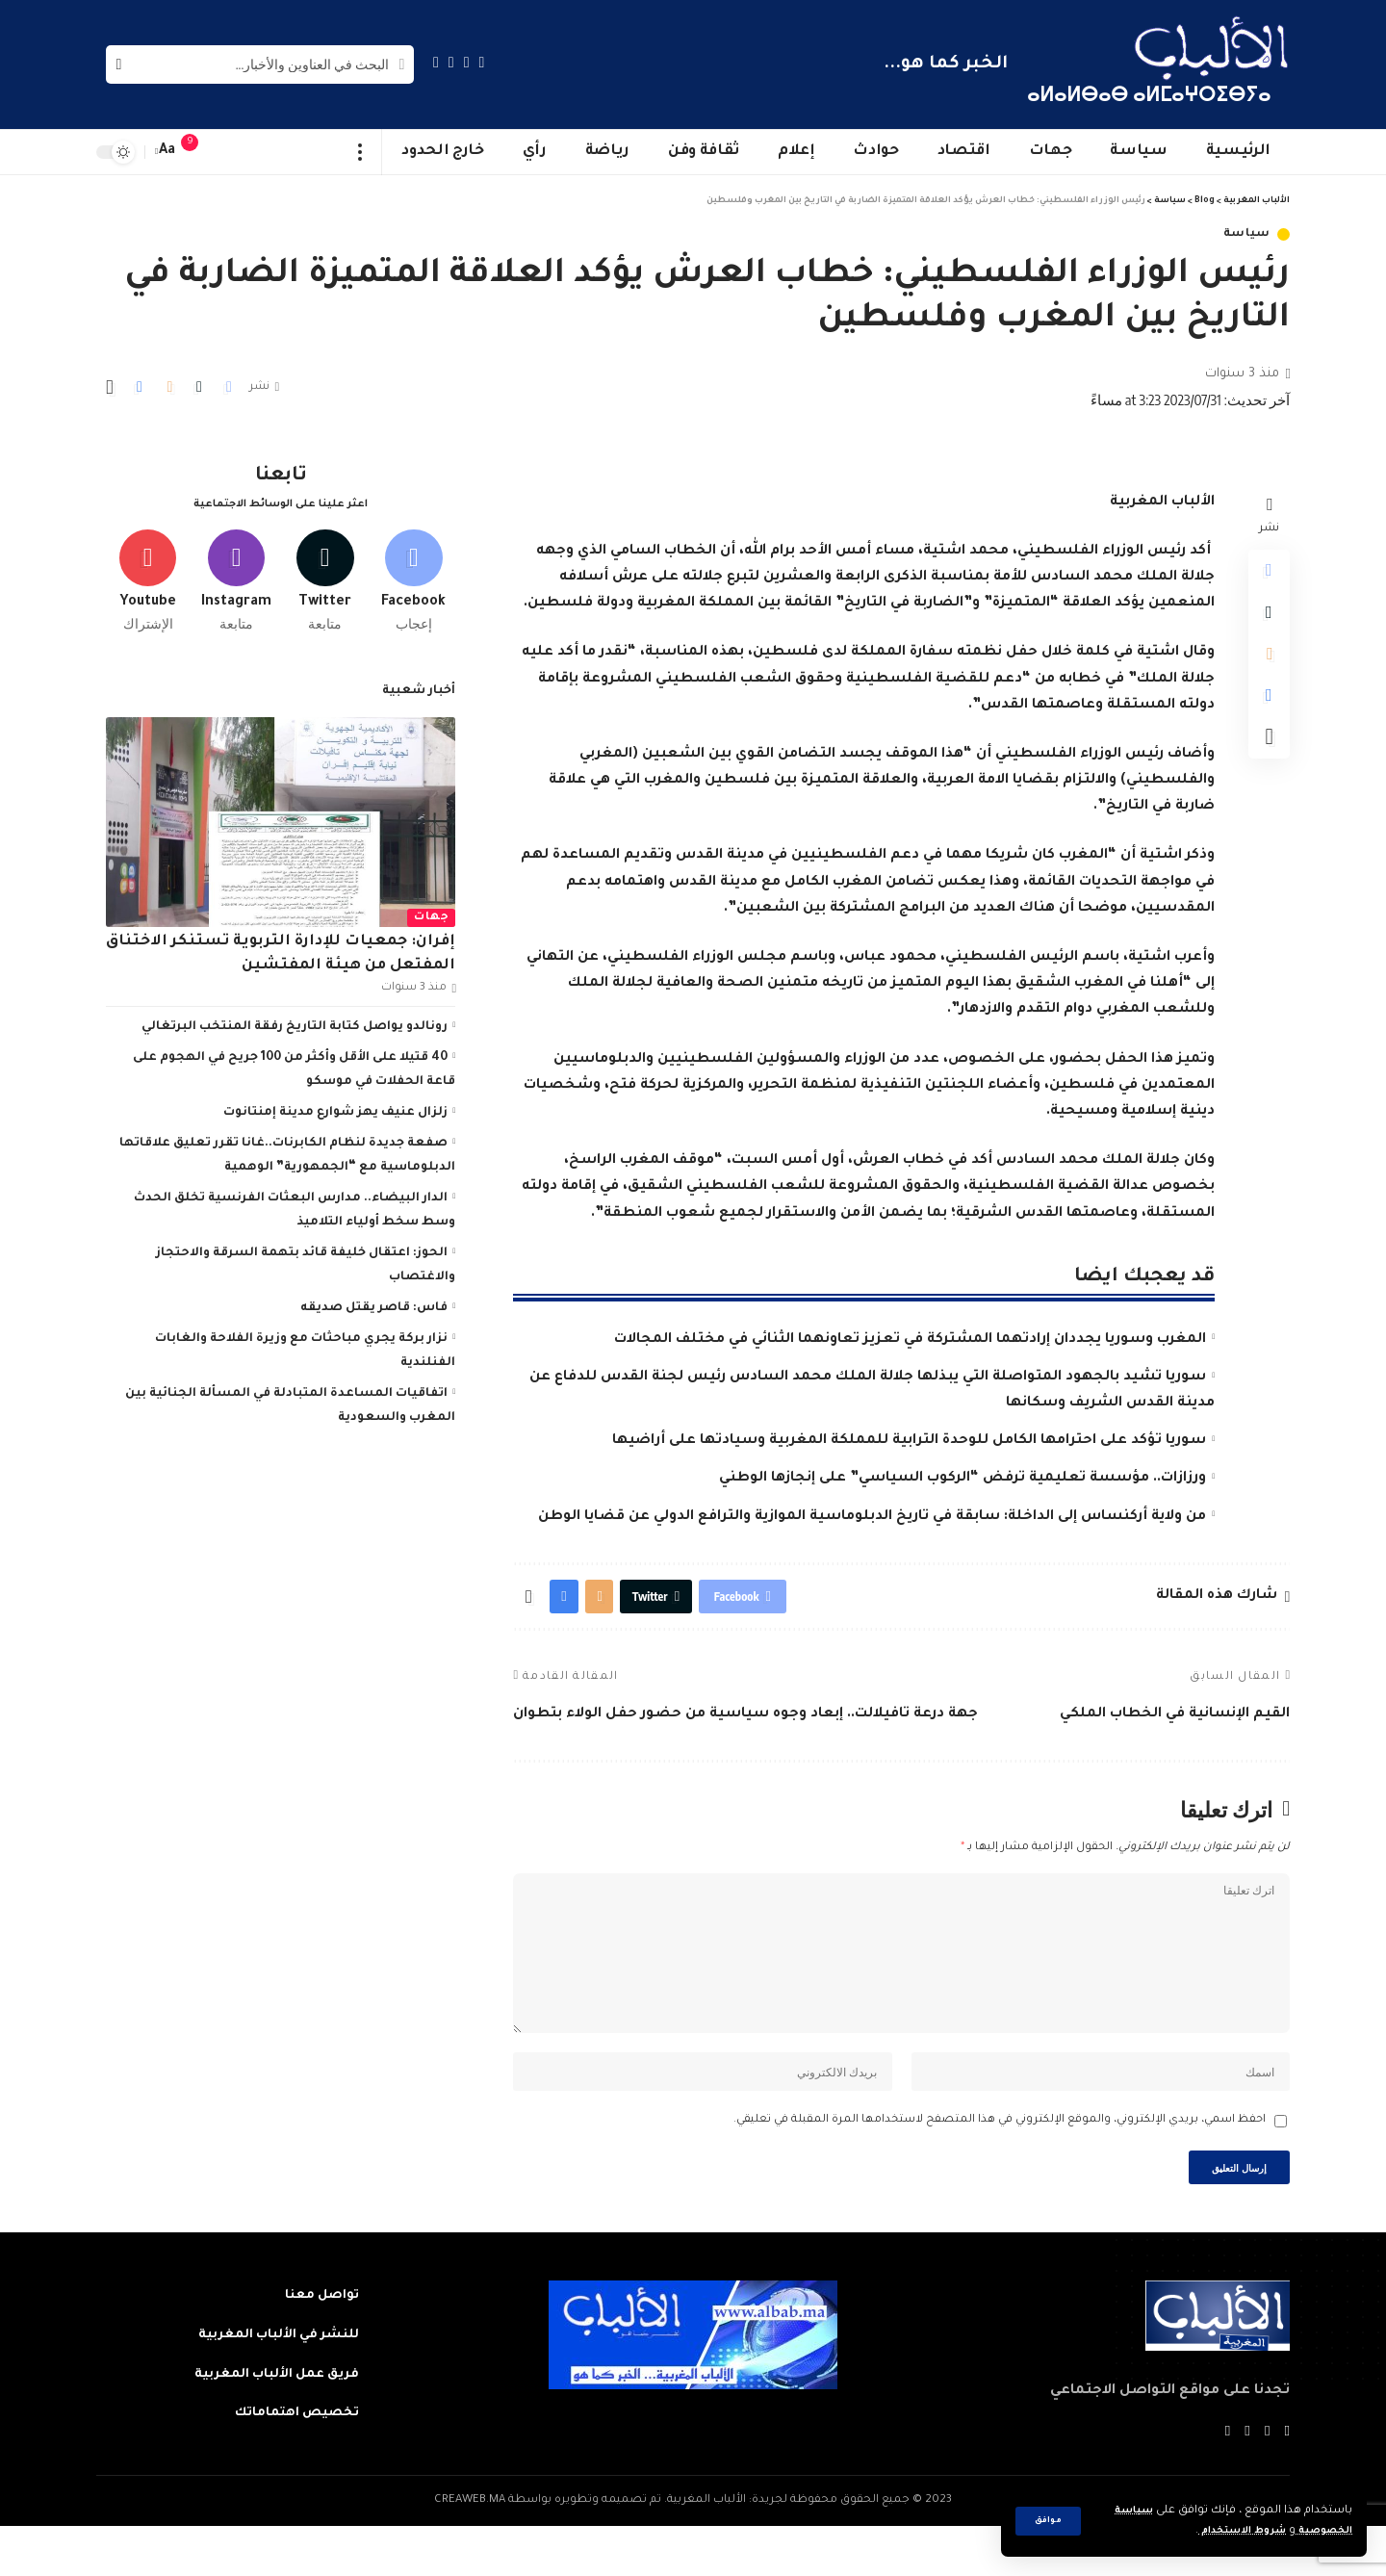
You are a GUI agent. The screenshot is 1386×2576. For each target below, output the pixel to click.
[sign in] (228, 152)
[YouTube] (451, 62)
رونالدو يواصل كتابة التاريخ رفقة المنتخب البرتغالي (294, 1019)
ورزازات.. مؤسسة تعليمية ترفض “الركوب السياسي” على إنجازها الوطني (962, 1478)
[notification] (199, 152)
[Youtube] (148, 571)
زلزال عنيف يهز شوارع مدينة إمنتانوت (335, 1105)
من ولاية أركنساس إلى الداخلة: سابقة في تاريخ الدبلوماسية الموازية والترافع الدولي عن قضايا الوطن (872, 1517)
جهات (431, 910)
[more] (360, 152)
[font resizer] (167, 152)
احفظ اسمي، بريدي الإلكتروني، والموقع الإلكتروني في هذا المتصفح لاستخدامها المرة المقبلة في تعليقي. (999, 2162)
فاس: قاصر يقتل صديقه (374, 1300)
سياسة (1247, 234)
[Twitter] (467, 62)
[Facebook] (482, 62)
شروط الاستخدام (1225, 2531)
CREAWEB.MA (469, 2549)
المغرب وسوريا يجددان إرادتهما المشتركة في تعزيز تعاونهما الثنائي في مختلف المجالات (910, 1340)
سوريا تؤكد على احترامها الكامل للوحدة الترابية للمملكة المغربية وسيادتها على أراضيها (909, 1441)
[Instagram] (436, 62)
